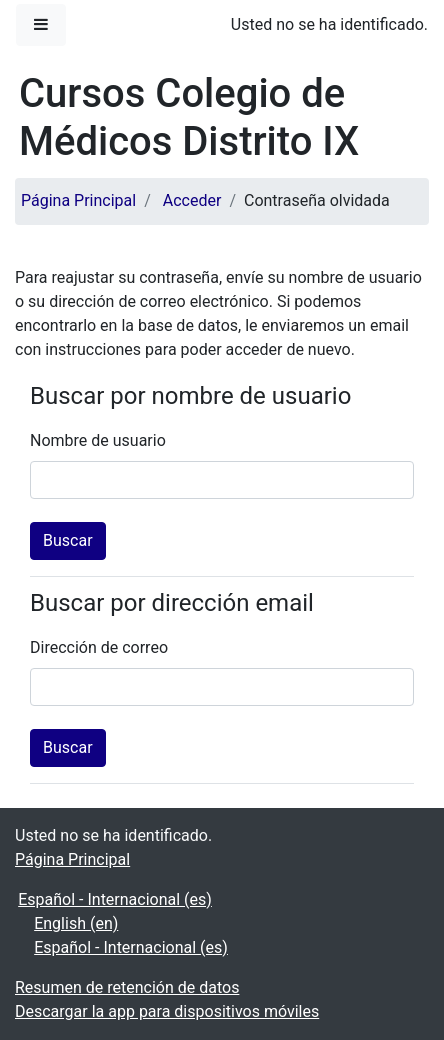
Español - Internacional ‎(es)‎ (115, 899)
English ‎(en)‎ (76, 923)
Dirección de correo (99, 647)
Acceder (192, 200)
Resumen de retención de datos (127, 987)
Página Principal (78, 200)
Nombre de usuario (98, 440)
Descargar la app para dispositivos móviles (167, 1011)
